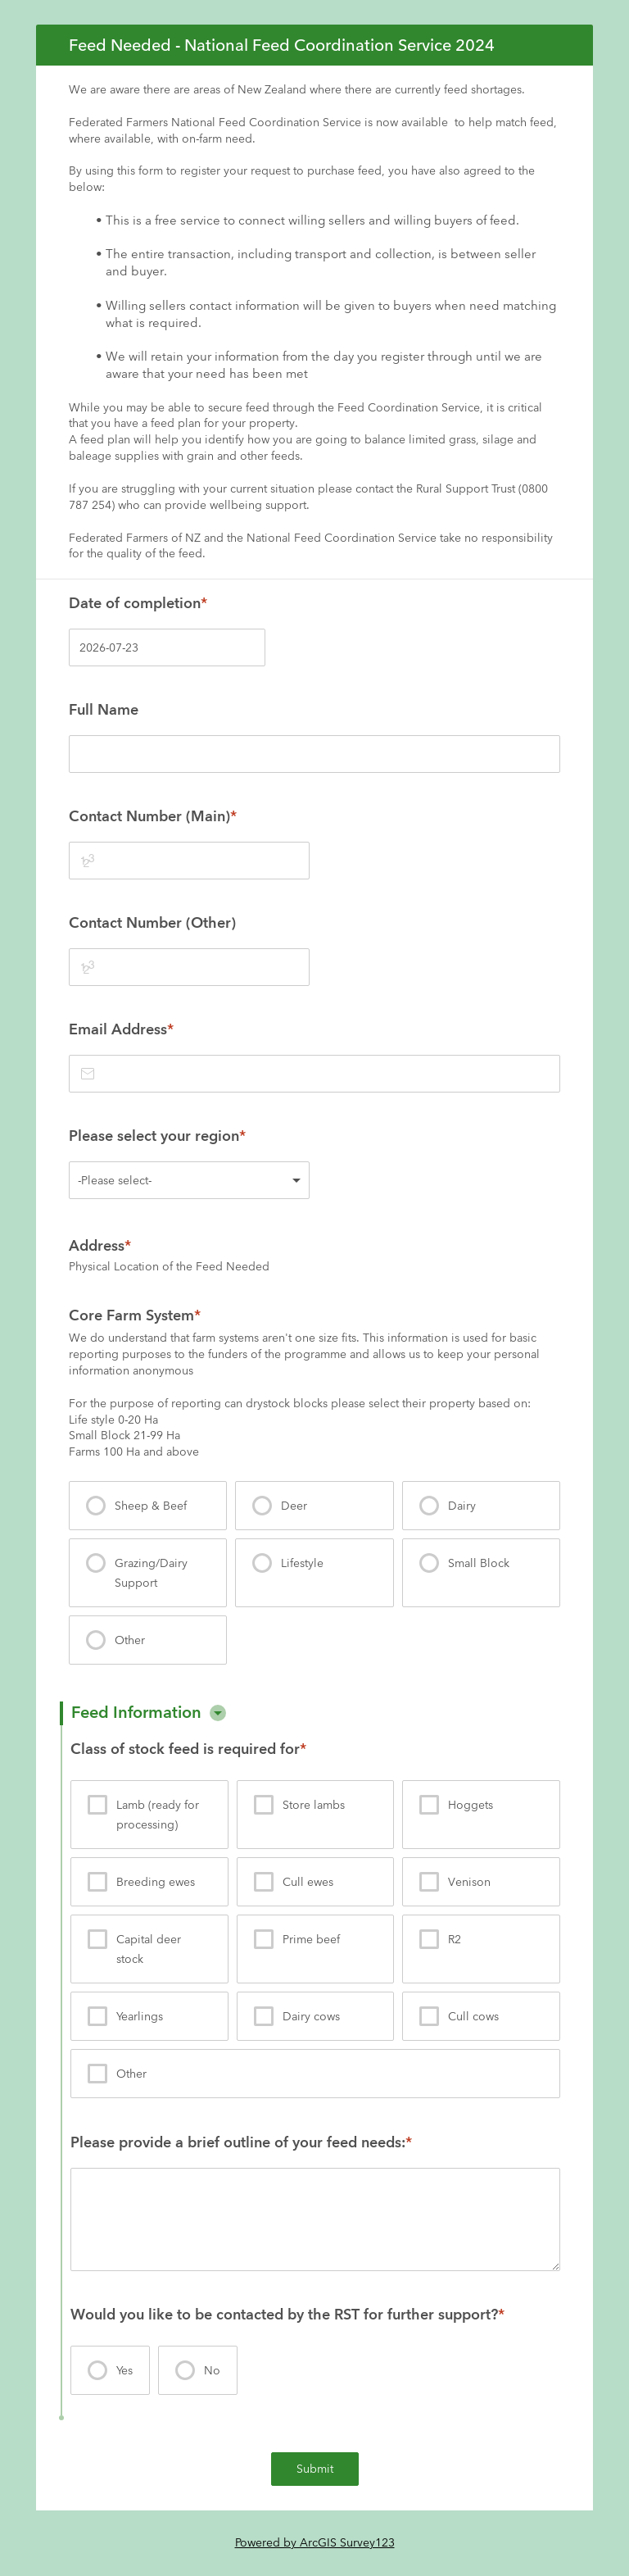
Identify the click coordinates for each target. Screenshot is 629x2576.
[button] (218, 1713)
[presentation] (148, 1505)
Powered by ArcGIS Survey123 (315, 2542)
